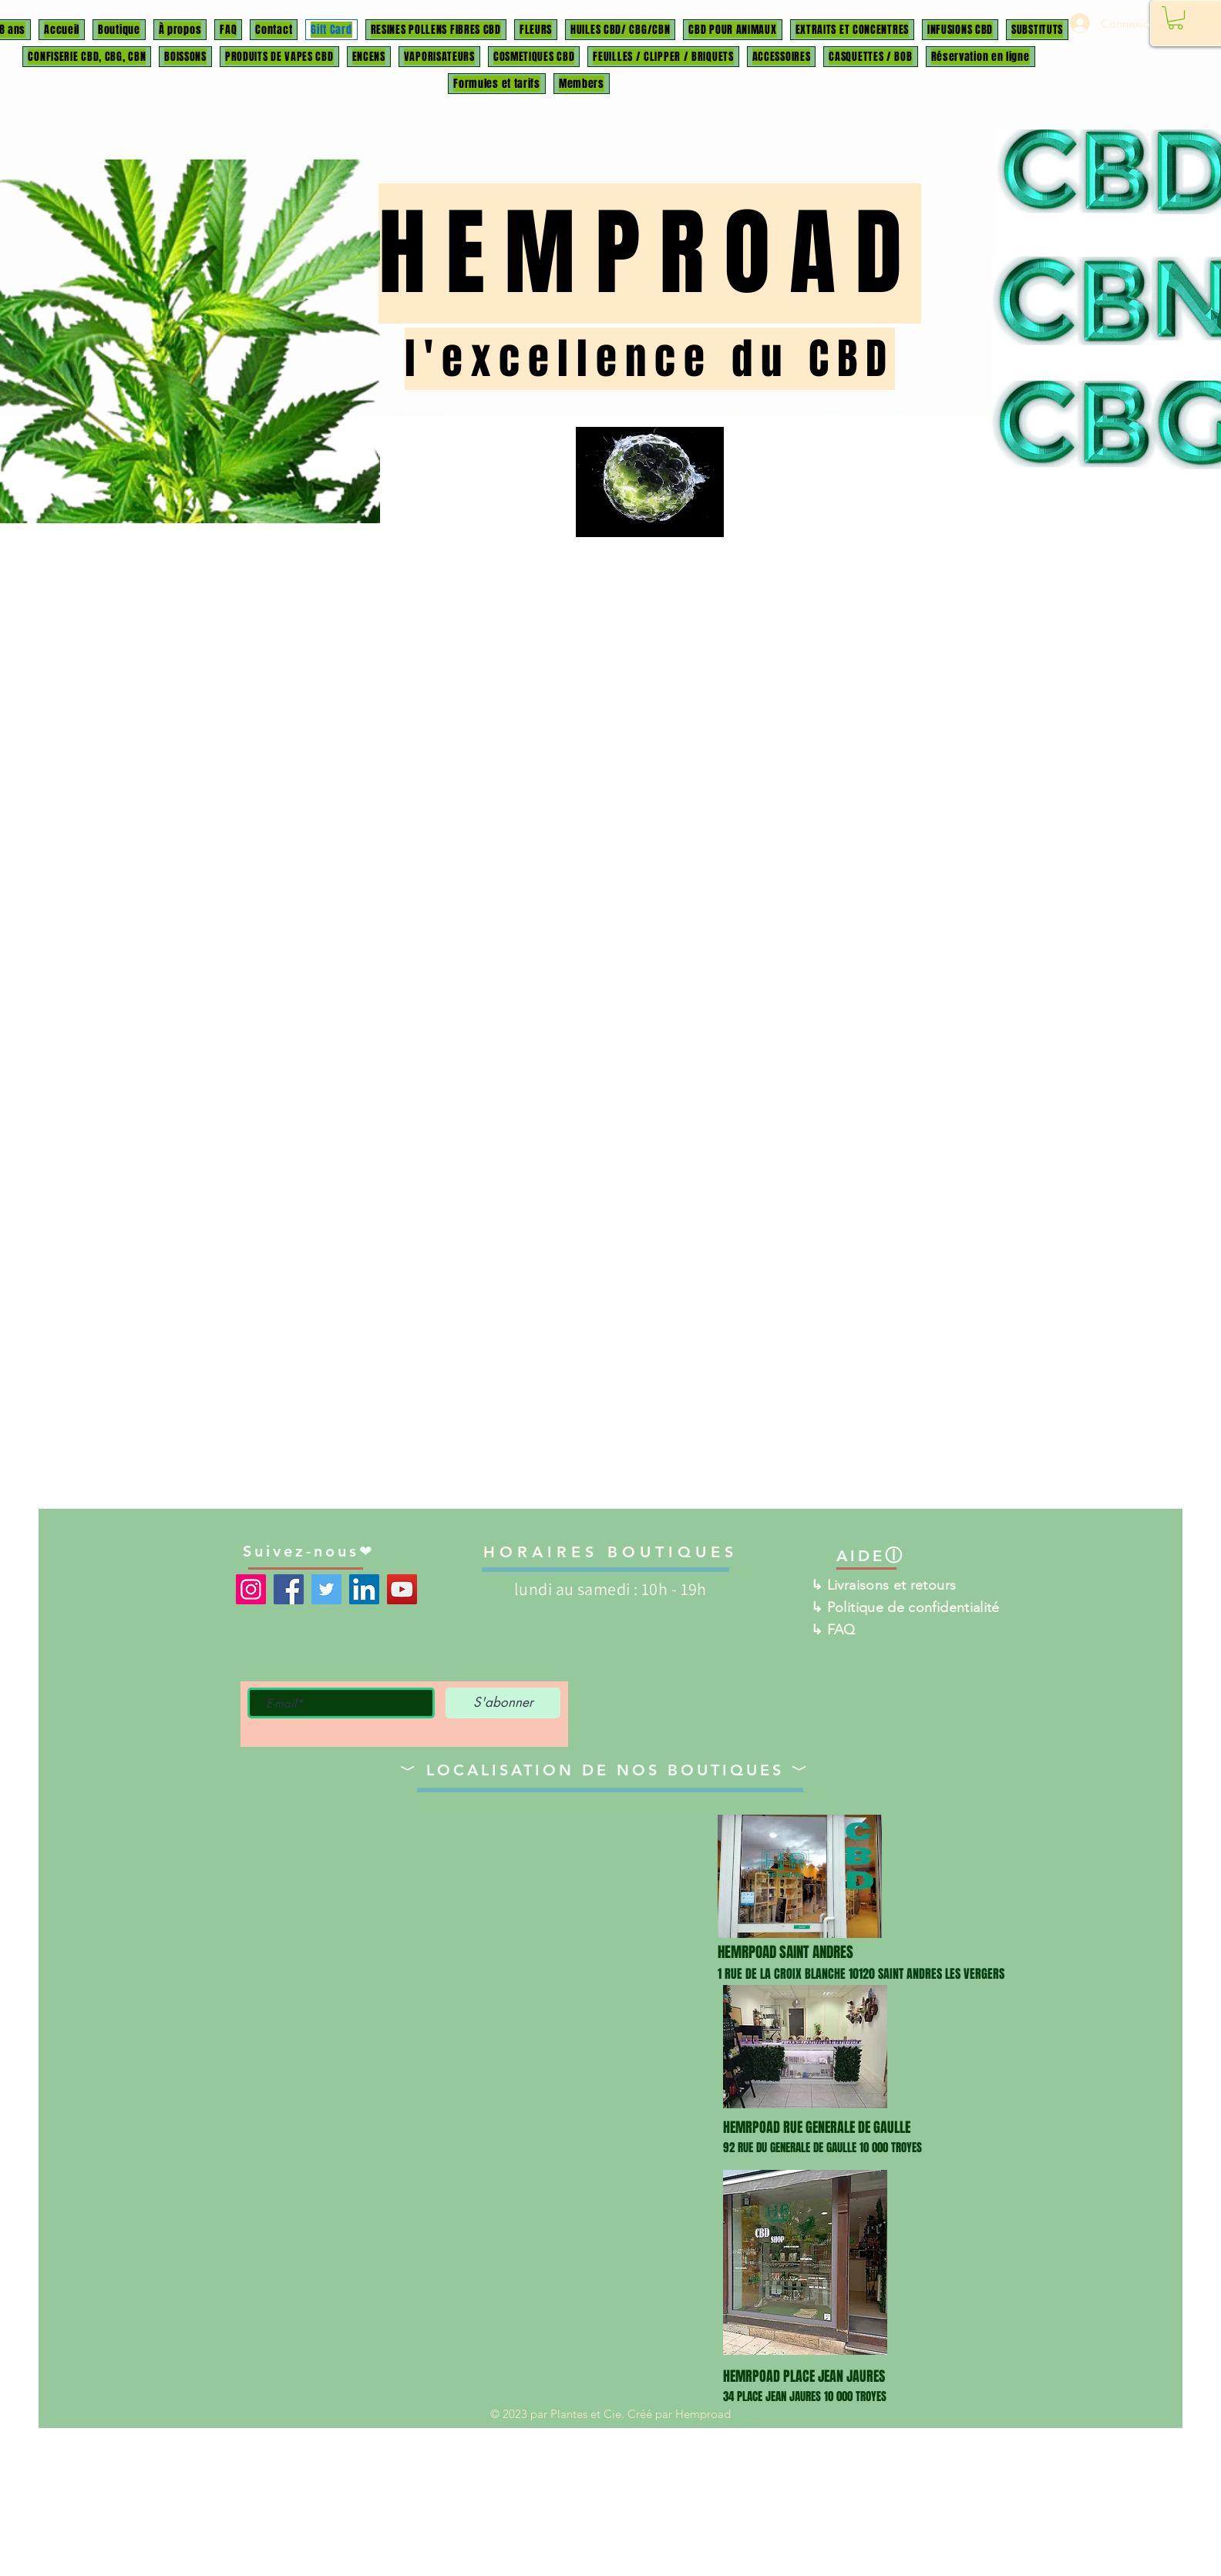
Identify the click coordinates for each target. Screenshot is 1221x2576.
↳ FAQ (833, 1629)
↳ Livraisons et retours (883, 1585)
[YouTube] (402, 1589)
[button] (1175, 17)
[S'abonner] (503, 1703)
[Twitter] (326, 1589)
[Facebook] (289, 1589)
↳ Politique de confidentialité (905, 1607)
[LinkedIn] (364, 1589)
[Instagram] (251, 1589)
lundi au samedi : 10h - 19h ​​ (610, 1589)
